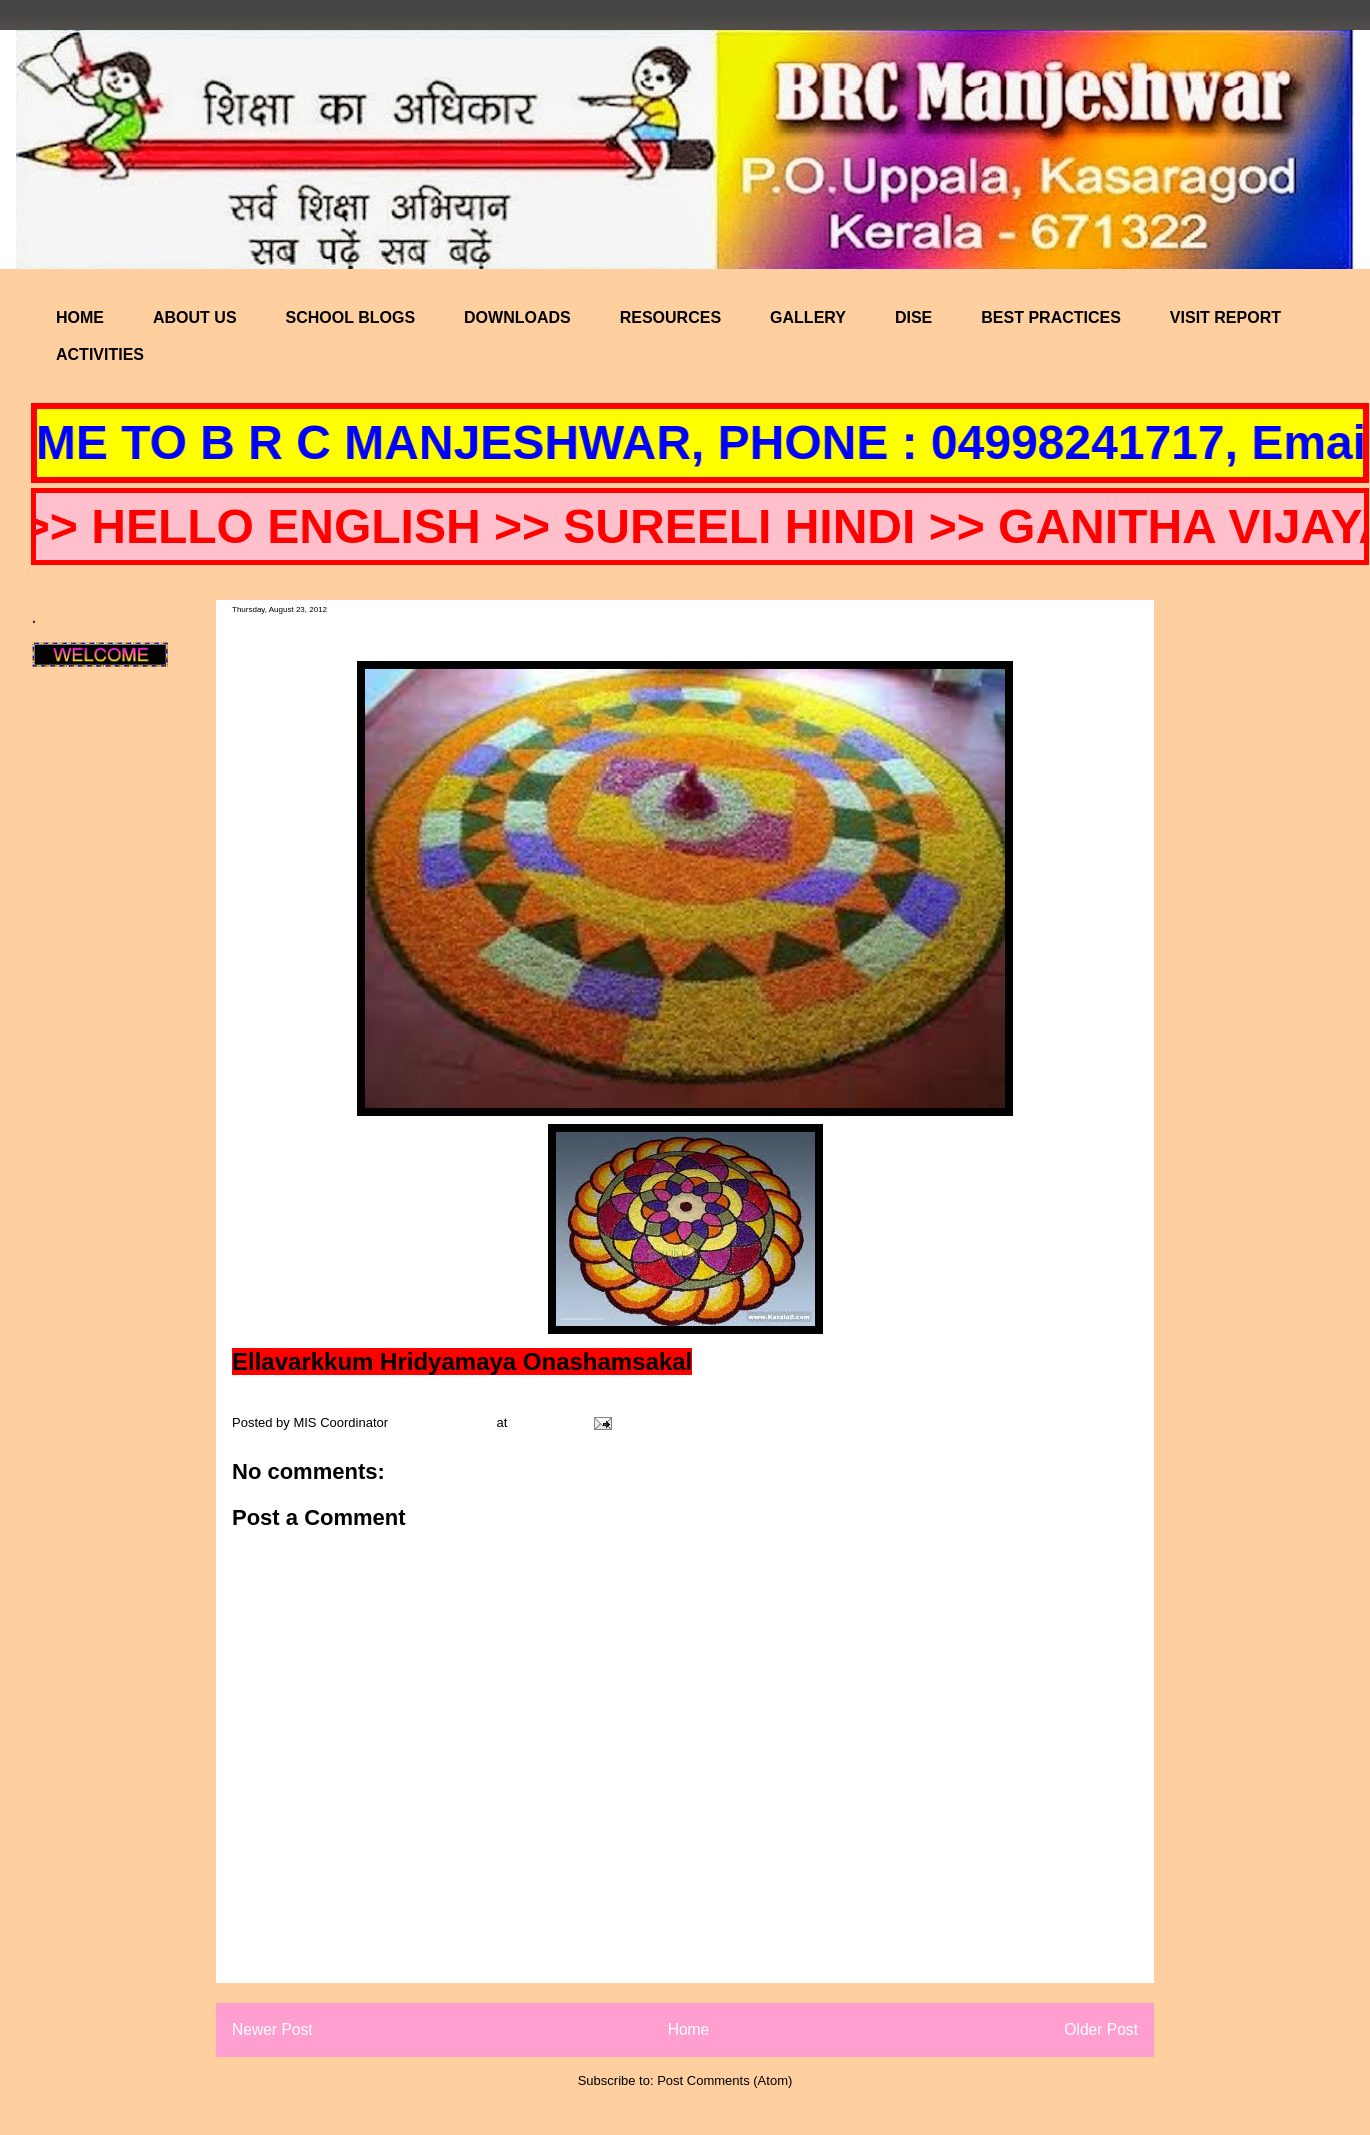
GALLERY (808, 317)
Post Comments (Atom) (724, 2080)
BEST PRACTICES (1051, 317)
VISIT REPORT (1225, 317)
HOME (80, 317)
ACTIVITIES (100, 354)
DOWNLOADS (517, 317)
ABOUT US (195, 317)
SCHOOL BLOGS (351, 317)
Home (689, 2029)
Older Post (1101, 2029)
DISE (913, 317)
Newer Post (272, 2029)
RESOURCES (670, 317)
